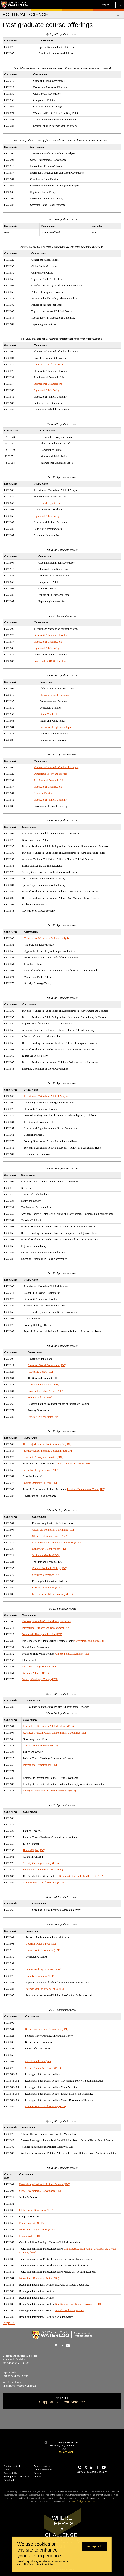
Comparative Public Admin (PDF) (45, 1391)
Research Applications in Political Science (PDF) (48, 1726)
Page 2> (9, 2323)
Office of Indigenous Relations (83, 2501)
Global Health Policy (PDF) (69, 2310)
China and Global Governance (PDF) (47, 1365)
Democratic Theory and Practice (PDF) (43, 1457)
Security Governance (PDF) (46, 1574)
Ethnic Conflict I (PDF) (40, 1397)
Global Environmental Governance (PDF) (54, 1529)
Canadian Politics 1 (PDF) (38, 2061)
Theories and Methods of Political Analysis (56, 767)
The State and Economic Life (49, 780)
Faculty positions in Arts (15, 2375)
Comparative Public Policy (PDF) (49, 1568)
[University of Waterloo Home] (15, 4)
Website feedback (12, 2382)
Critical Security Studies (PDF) (44, 1416)
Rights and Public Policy (46, 390)
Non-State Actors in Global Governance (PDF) (56, 1542)
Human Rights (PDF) (34, 1850)
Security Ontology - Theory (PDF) (40, 1482)
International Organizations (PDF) (40, 1470)
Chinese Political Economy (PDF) (73, 1463)
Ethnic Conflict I (48, 714)
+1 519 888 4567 (64, 2452)
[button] (107, 5)
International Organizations (48, 383)
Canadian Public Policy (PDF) (43, 1384)
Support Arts (9, 2372)
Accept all (94, 2546)
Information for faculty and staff (19, 2385)
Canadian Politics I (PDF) (35, 1673)
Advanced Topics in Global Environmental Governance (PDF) (55, 1732)
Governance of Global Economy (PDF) (52, 1594)
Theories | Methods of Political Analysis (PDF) (47, 1444)
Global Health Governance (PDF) (49, 1536)
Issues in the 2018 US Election (50, 661)
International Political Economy (50, 799)
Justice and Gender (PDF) (41, 1371)
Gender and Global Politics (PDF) (49, 1549)
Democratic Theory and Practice (50, 635)
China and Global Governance (49, 364)
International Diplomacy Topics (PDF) (43, 1869)
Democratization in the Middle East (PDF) (81, 1876)
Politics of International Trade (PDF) (86, 1489)
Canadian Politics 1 (44, 793)
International (46, 727)
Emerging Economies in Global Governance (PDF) (49, 1790)
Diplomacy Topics (62, 727)
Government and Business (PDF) (91, 1640)
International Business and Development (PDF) (47, 1450)
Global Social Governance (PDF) (36, 2210)
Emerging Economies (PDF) (47, 1587)
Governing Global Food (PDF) (41, 1943)
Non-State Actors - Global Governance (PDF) (78, 2304)
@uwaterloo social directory (92, 2472)
